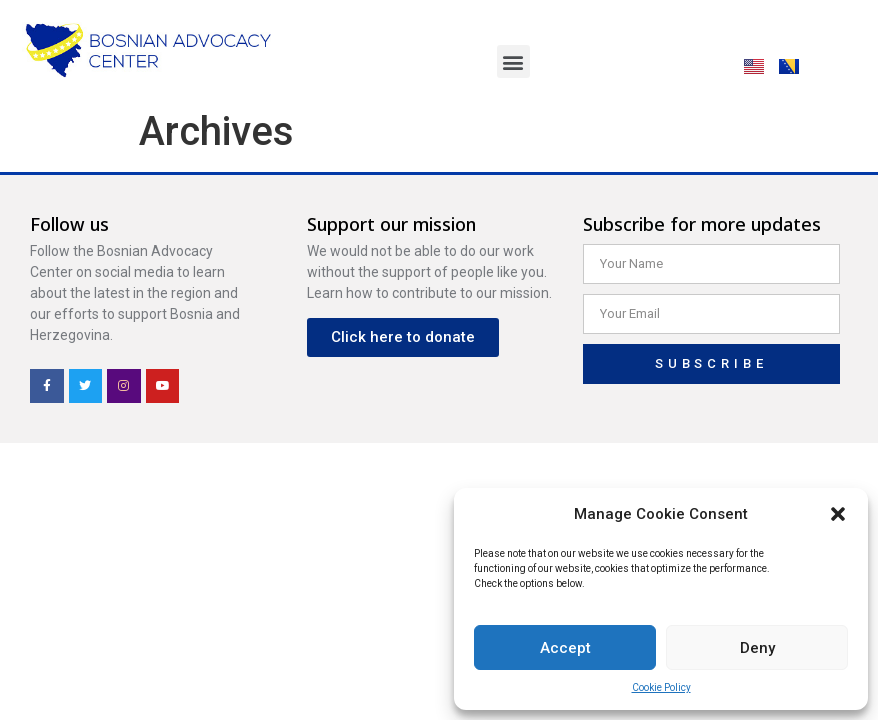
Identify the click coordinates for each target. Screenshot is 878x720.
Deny (757, 648)
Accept (565, 648)
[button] (838, 514)
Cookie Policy (661, 687)
